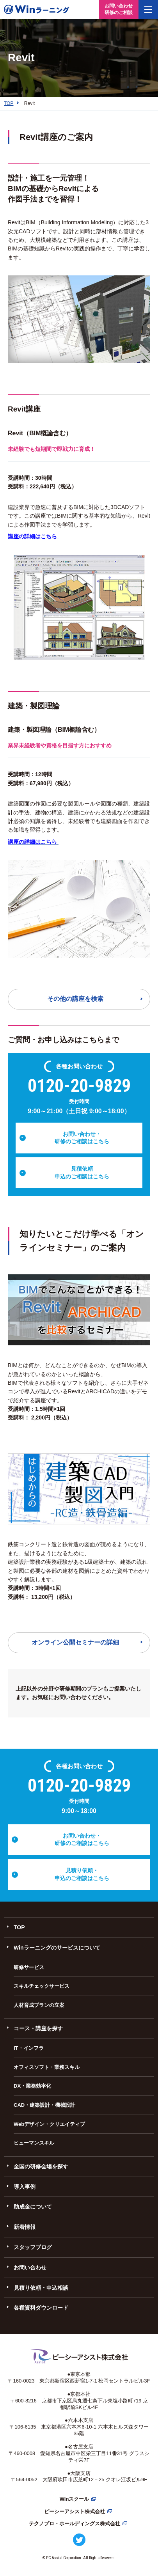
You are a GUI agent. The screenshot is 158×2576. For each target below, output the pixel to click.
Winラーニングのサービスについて (57, 1947)
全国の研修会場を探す (41, 2166)
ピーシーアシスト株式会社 (74, 2511)
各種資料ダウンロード (41, 2308)
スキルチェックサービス (41, 1986)
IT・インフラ (29, 2048)
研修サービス (29, 1967)
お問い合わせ (30, 2267)
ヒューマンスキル (34, 2143)
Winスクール (74, 2499)
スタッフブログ (33, 2247)
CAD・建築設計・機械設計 (44, 2105)
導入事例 (25, 2187)
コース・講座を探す (38, 2028)
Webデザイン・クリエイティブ (49, 2124)
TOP (19, 1927)
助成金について (33, 2206)
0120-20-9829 (79, 1085)
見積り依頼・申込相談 (41, 2288)
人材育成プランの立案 (39, 2005)
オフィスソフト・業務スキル (47, 2067)
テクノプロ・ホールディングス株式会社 (74, 2523)
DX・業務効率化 (32, 2086)
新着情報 (25, 2227)
